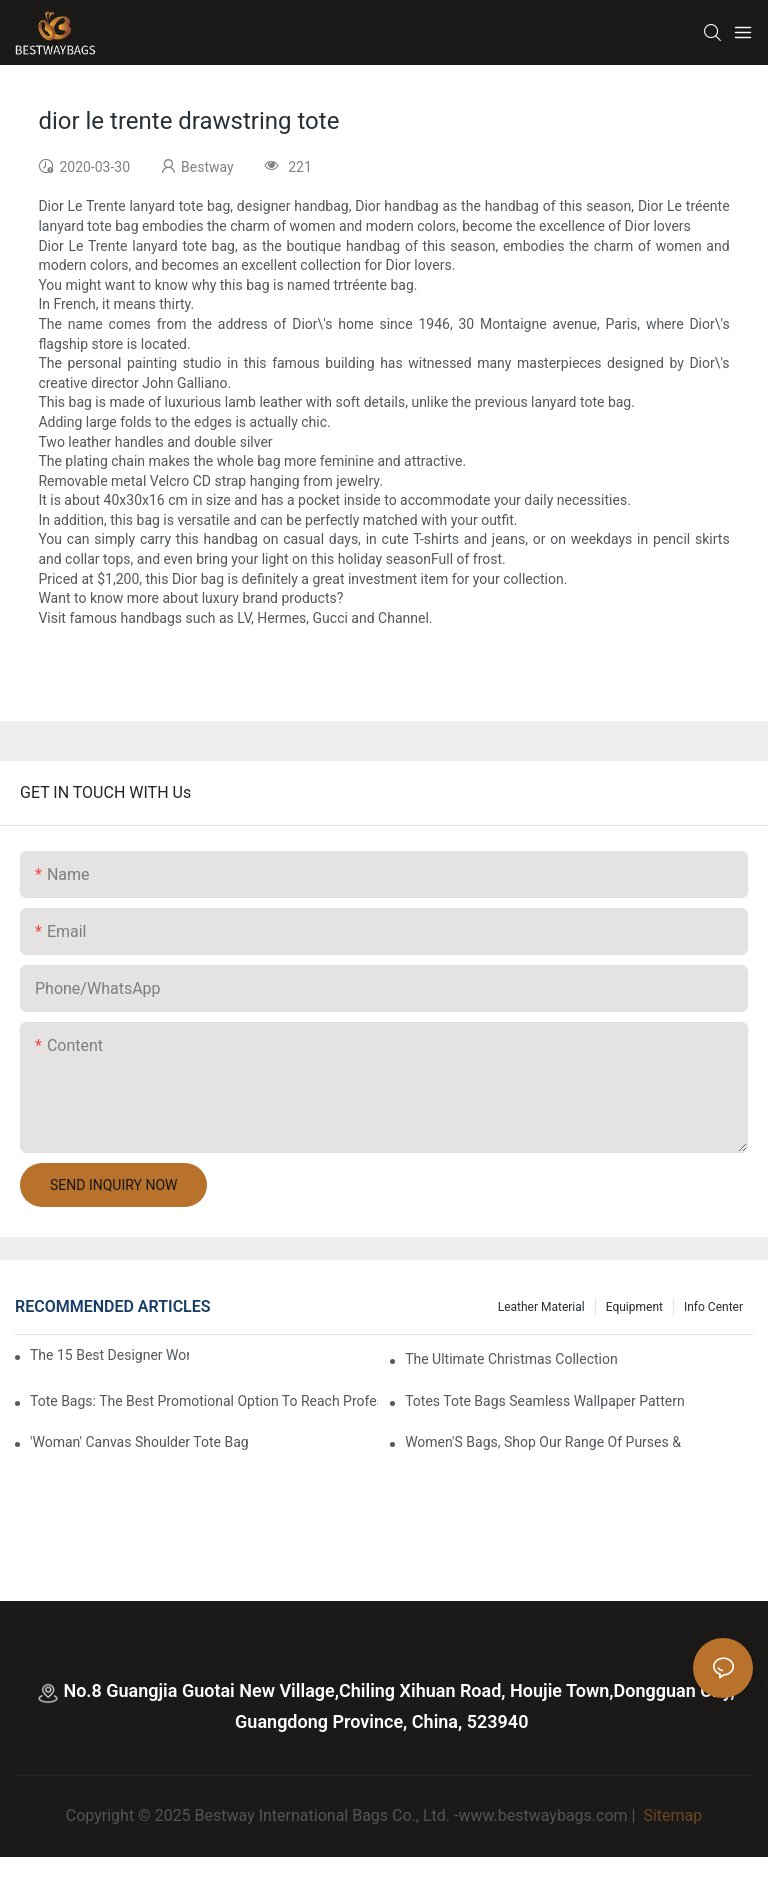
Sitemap (670, 1815)
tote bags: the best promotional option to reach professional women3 (204, 1401)
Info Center (713, 1307)
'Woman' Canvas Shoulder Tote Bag (139, 1442)
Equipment (634, 1307)
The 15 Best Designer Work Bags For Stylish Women (109, 1355)
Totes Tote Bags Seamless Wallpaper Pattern (545, 1401)
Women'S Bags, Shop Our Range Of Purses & (543, 1442)
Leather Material (541, 1307)
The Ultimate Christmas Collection (511, 1359)
